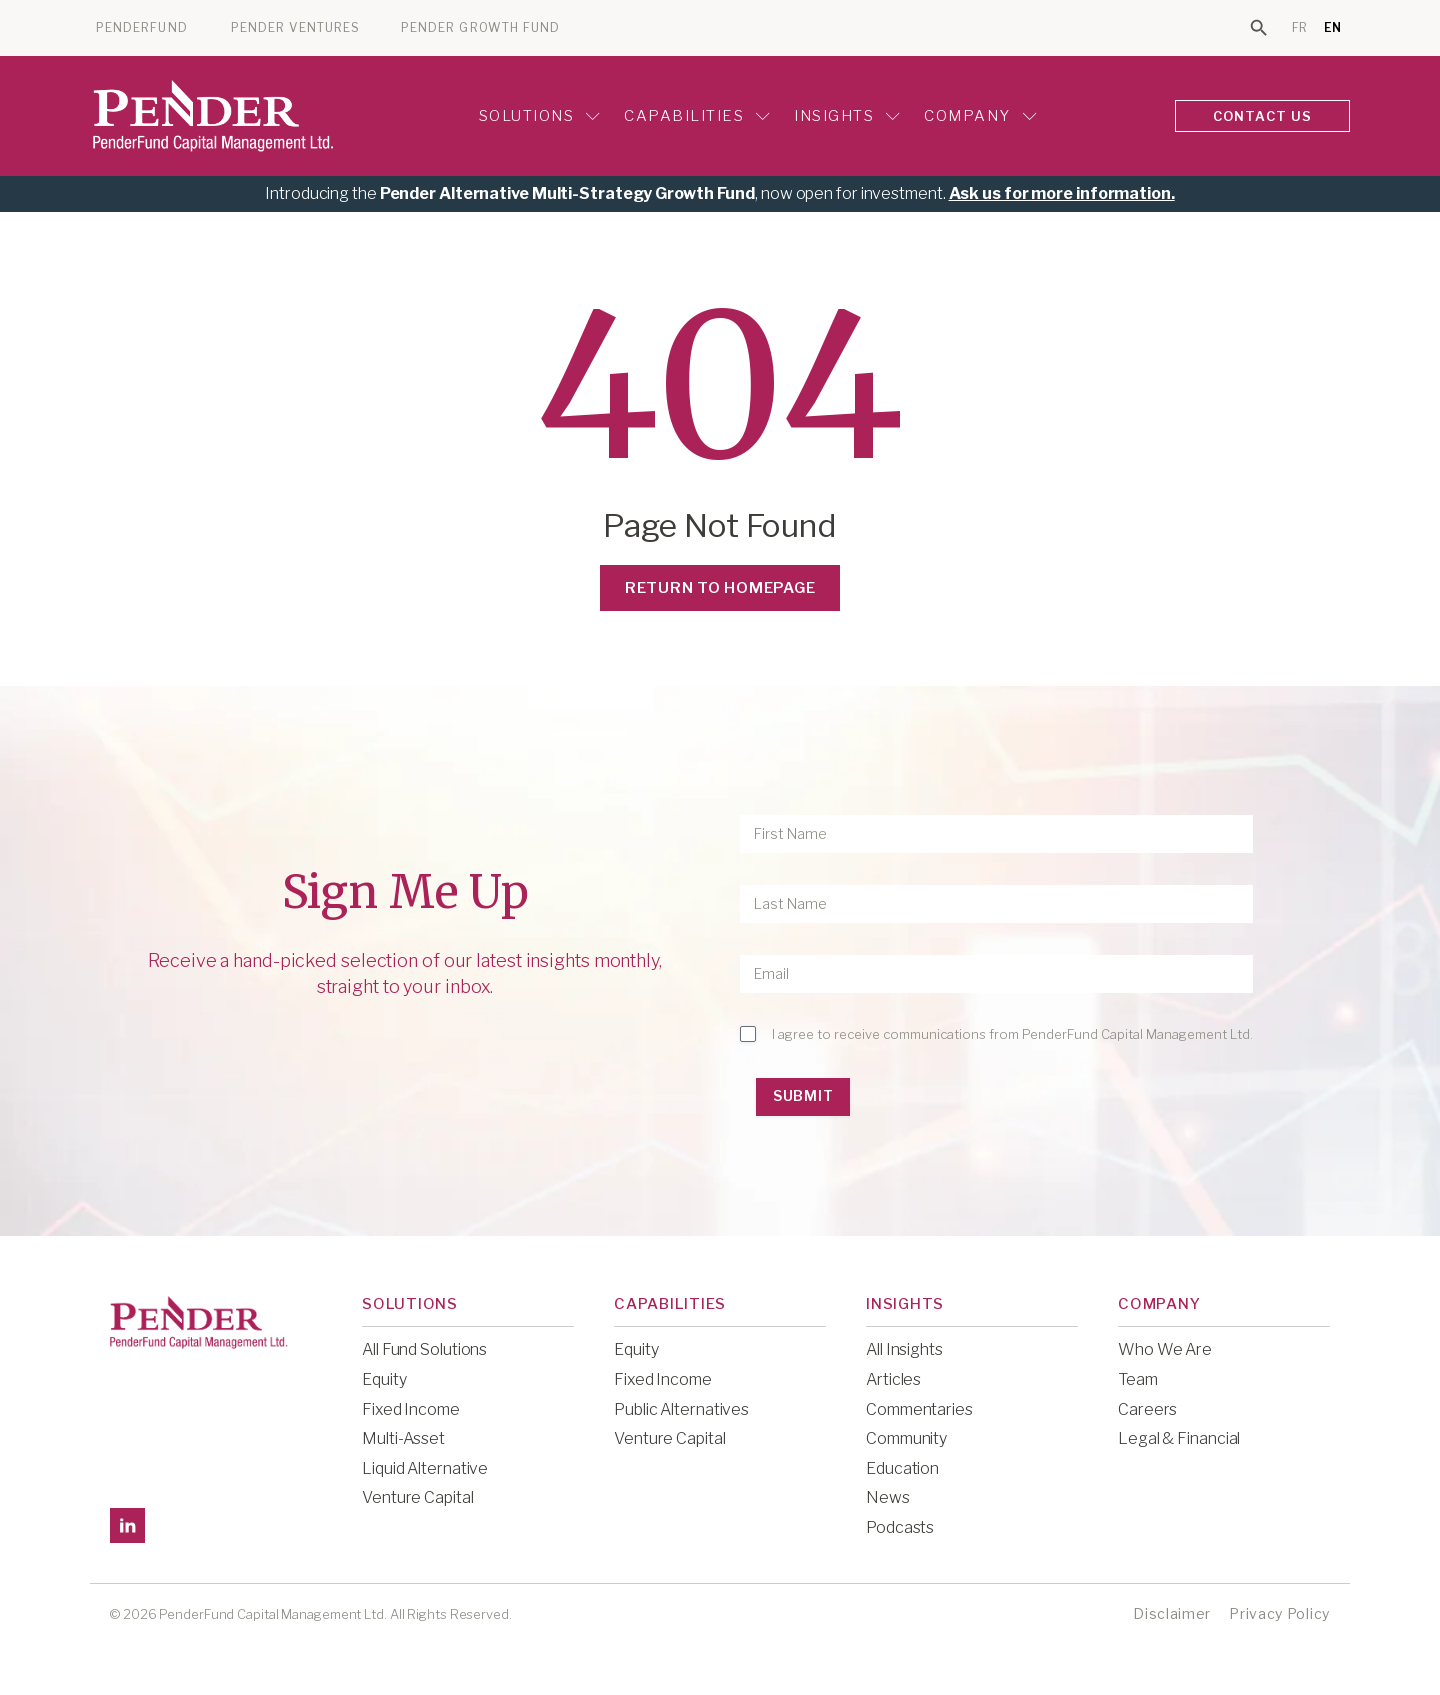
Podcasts (900, 1527)
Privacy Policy (1279, 1613)
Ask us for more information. (1062, 193)
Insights (847, 116)
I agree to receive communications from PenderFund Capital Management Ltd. (1012, 1034)
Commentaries (919, 1409)
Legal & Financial (1179, 1438)
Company (980, 116)
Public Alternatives (681, 1409)
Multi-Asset (403, 1438)
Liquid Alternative (425, 1468)
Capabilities (697, 116)
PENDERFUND (142, 28)
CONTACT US (1263, 116)
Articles (893, 1379)
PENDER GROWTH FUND (480, 28)
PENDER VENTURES (295, 28)
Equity (384, 1379)
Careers (1147, 1409)
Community (906, 1438)
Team (1138, 1379)
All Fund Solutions (424, 1349)
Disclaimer (1172, 1613)
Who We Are (1165, 1349)
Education (902, 1468)
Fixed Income (411, 1409)
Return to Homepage (720, 588)
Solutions (540, 116)
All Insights (904, 1349)
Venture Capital (418, 1497)
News (888, 1497)
